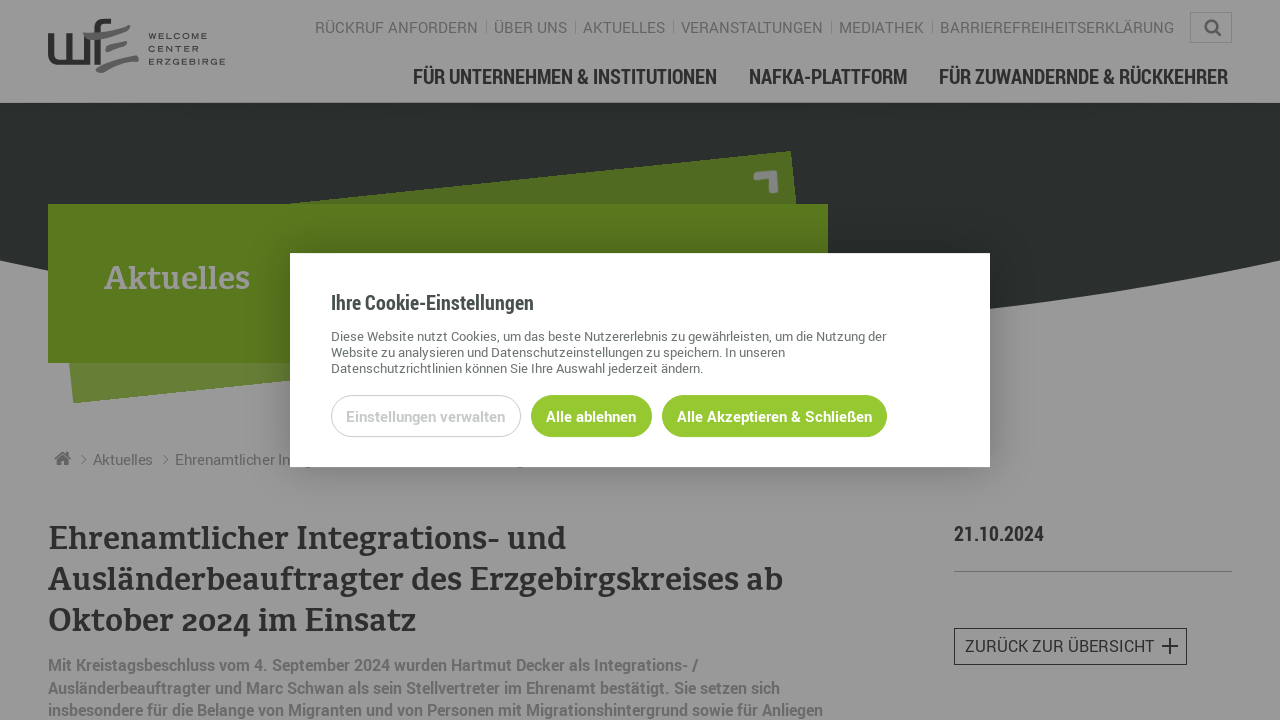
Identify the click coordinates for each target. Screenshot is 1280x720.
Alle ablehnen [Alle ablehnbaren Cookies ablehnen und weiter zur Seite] (591, 416)
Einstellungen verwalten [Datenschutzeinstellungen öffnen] (425, 416)
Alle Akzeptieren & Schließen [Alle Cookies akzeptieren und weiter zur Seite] (774, 416)
